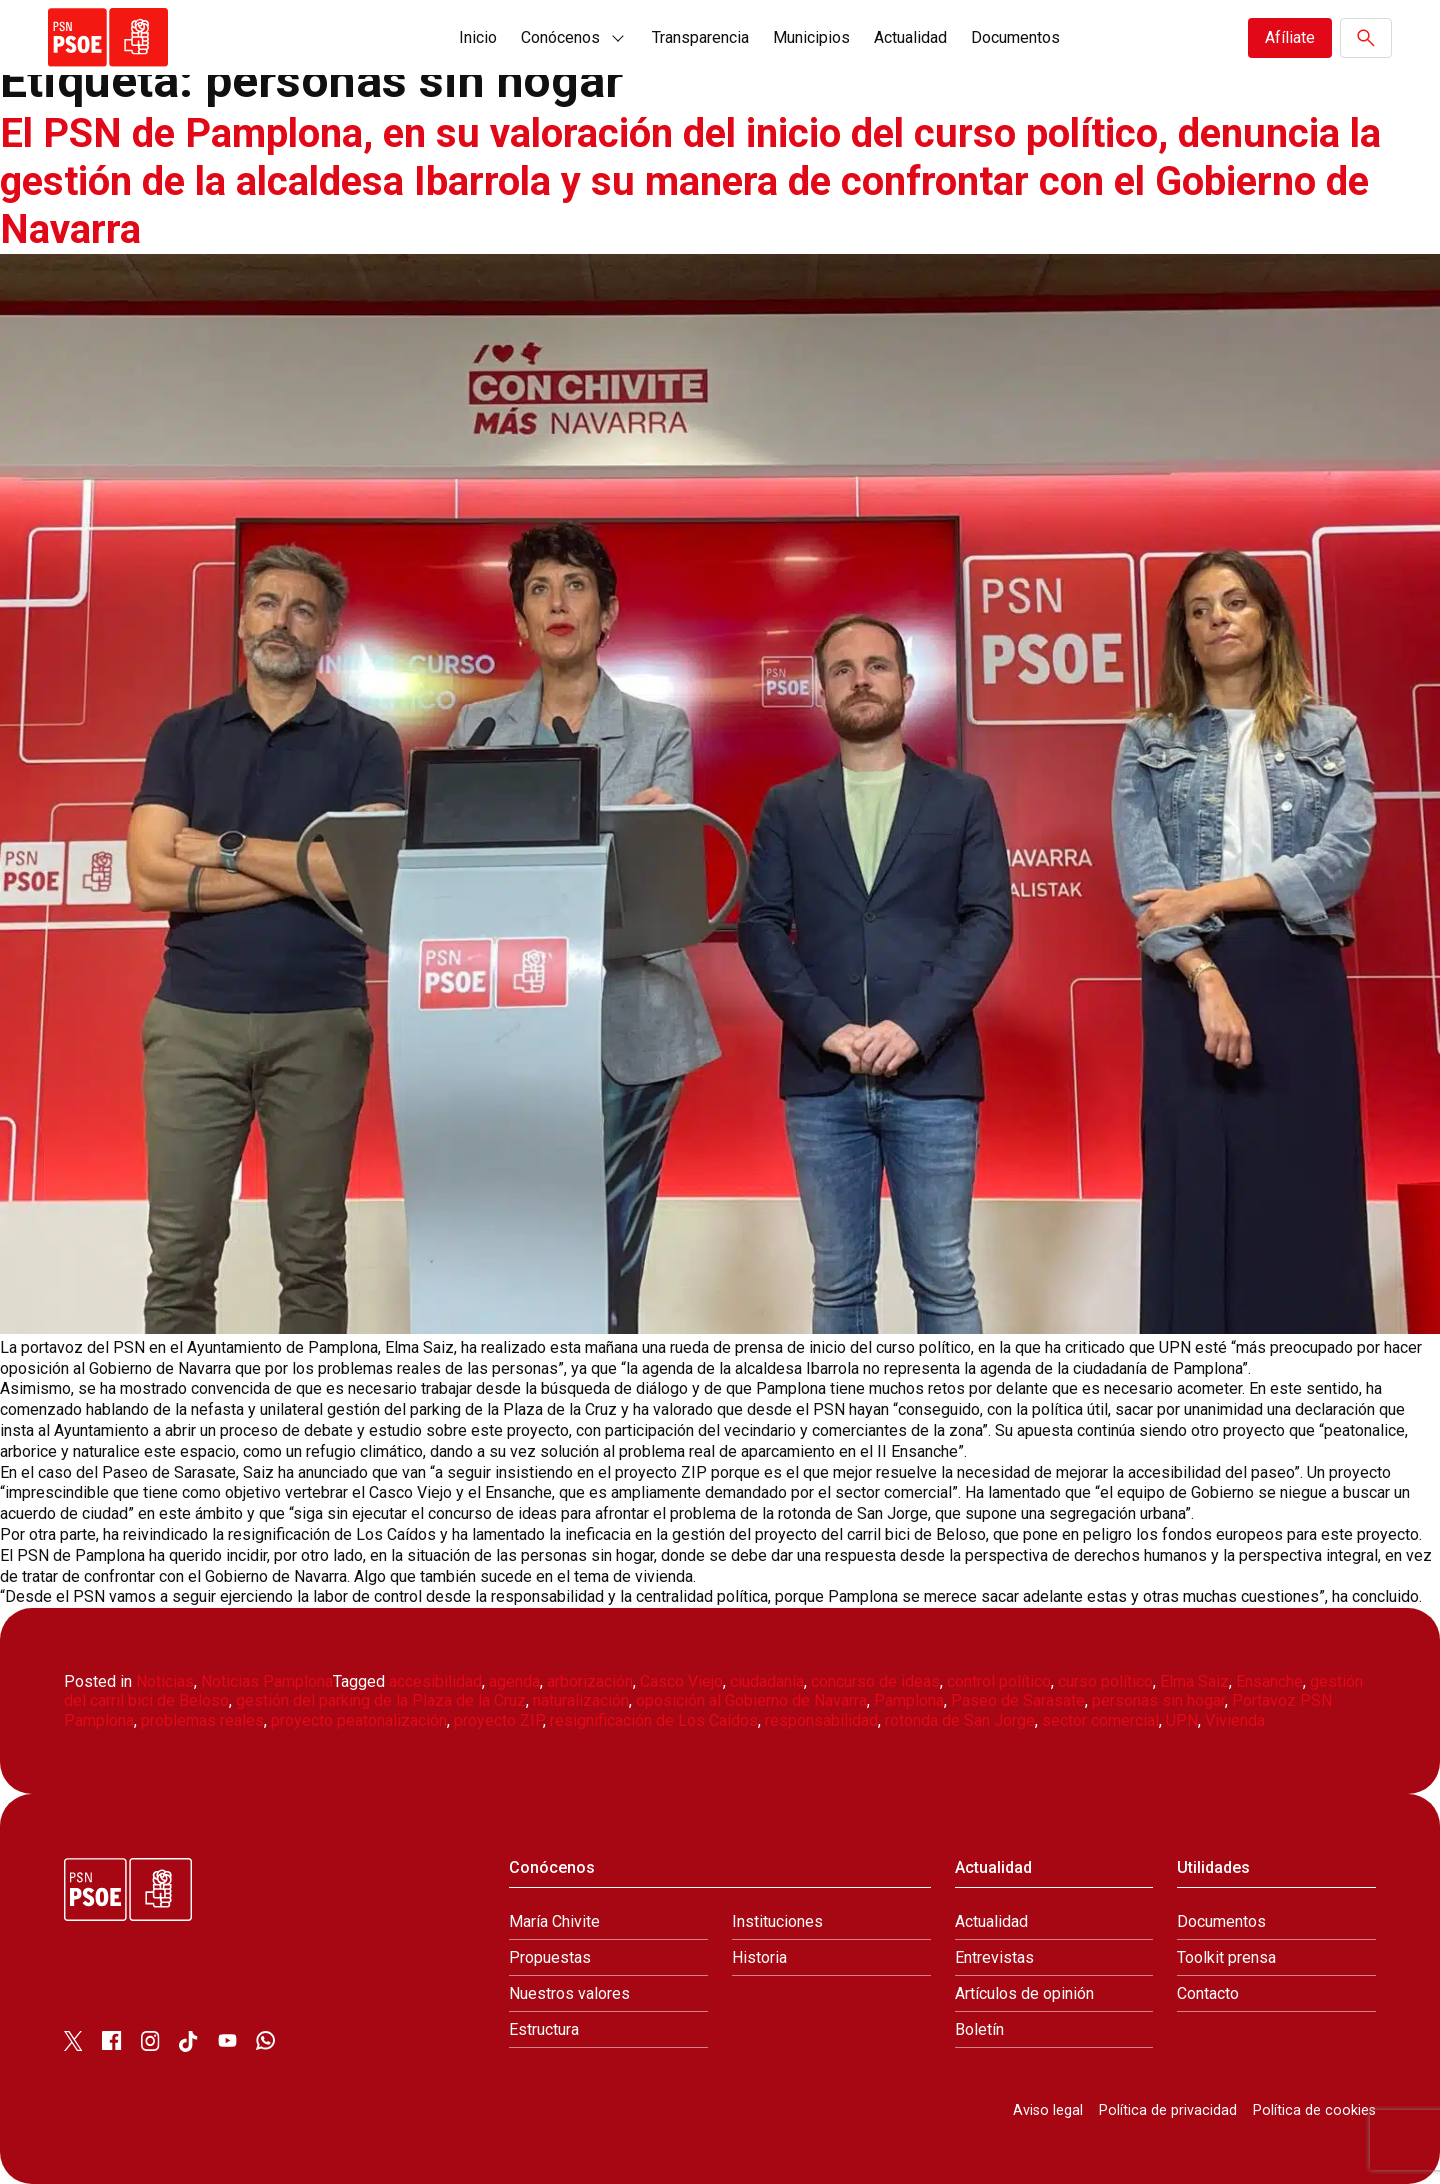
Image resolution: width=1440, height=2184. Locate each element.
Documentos (1015, 37)
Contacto (1208, 1993)
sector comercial (1100, 1720)
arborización (590, 1681)
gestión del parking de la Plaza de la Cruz (381, 1700)
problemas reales (202, 1720)
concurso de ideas (875, 1681)
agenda (514, 1681)
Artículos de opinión (1024, 1993)
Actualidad (910, 37)
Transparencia (700, 37)
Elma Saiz (1194, 1681)
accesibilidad (435, 1681)
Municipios (811, 37)
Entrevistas (994, 1957)
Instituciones (777, 1921)
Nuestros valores (569, 1993)
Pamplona (909, 1700)
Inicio (478, 37)
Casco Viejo (681, 1681)
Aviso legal (1048, 2110)
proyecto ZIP (498, 1720)
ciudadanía (767, 1681)
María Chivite (554, 1921)
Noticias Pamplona (267, 1681)
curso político (1105, 1681)
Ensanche (1269, 1681)
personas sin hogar (1158, 1700)
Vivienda (1235, 1720)
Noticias (165, 1681)
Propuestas (550, 1957)
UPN (1182, 1720)
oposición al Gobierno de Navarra (751, 1700)
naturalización (581, 1700)
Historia (759, 1957)
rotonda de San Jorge (960, 1720)
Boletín (979, 2029)
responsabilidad (821, 1720)
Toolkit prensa (1226, 1957)
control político (999, 1681)
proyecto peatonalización (359, 1720)
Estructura (544, 2029)
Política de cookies (1314, 2110)
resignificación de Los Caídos (654, 1720)
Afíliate (1290, 37)
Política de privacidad (1168, 2110)
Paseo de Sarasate (1018, 1700)
